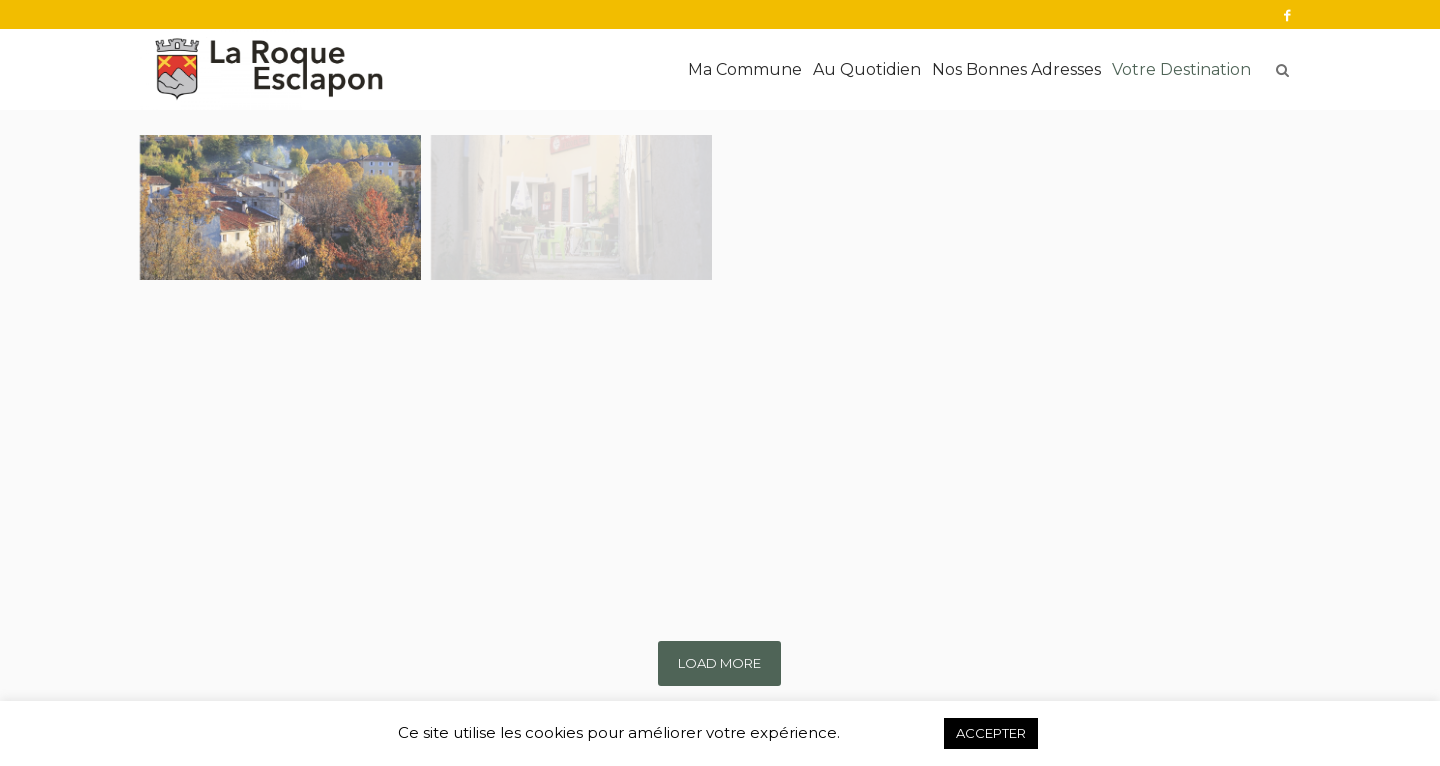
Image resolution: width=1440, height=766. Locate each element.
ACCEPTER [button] (991, 733)
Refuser (891, 733)
